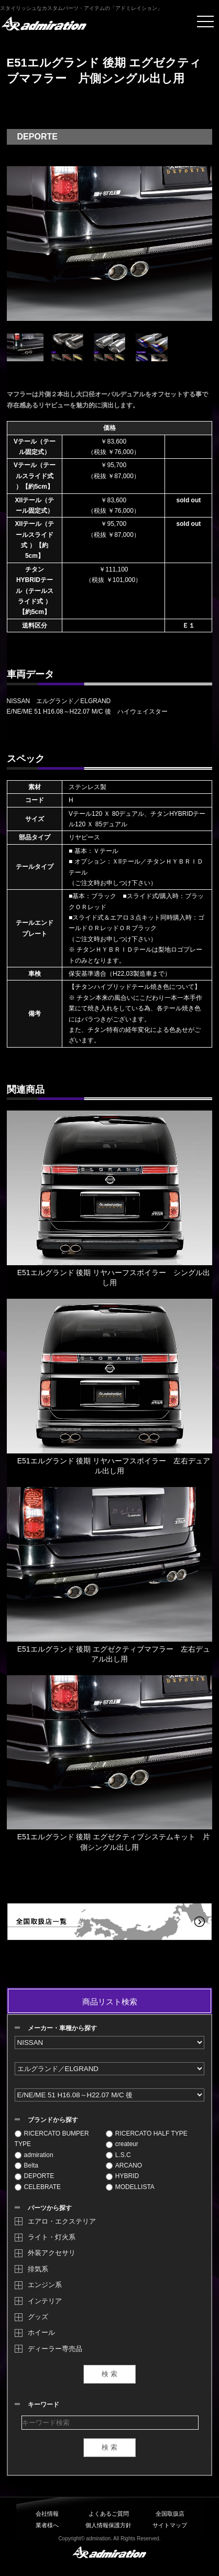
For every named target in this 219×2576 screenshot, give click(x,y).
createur (122, 2144)
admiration (34, 2155)
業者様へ (47, 2525)
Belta (26, 2165)
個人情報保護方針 (108, 2525)
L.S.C (118, 2155)
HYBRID (122, 2176)
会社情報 (47, 2513)
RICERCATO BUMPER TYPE (52, 2139)
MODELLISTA (130, 2187)
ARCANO (124, 2165)
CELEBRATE (38, 2187)
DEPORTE (34, 2176)
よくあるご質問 (109, 2513)
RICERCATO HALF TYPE (147, 2133)
